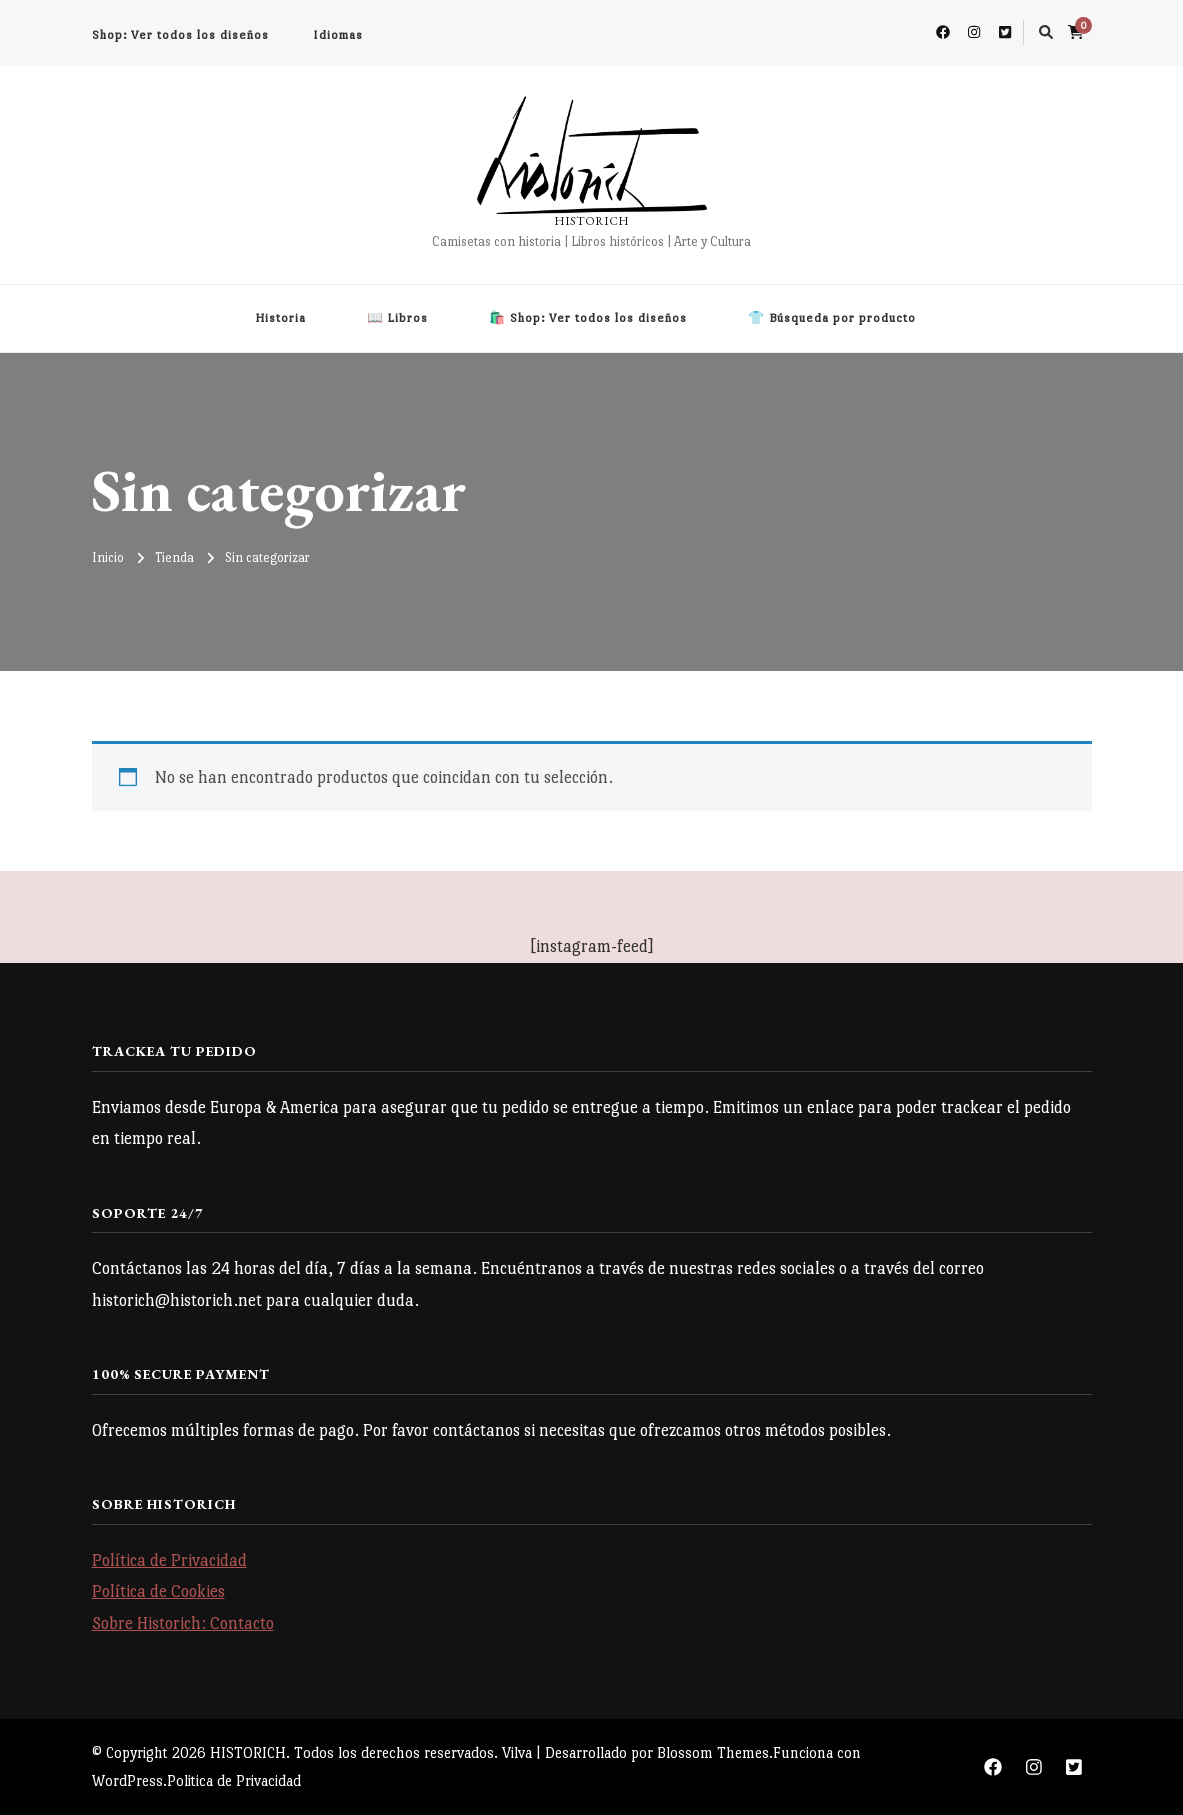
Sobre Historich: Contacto (183, 1623)
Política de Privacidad (169, 1560)
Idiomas (338, 35)
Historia (280, 318)
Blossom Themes (713, 1752)
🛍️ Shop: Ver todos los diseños (588, 318)
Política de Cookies (158, 1591)
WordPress (127, 1780)
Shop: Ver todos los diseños (180, 35)
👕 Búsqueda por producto (832, 318)
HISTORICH (591, 221)
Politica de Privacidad (234, 1780)
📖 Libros (397, 318)
